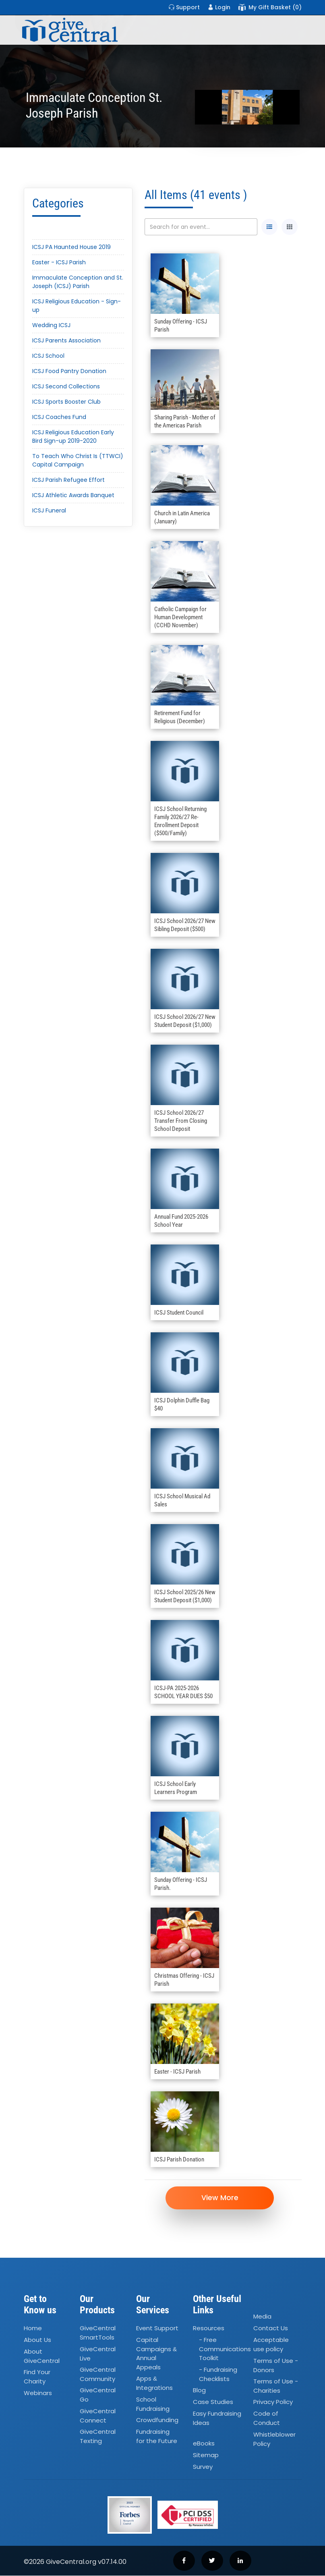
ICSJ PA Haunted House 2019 (71, 247)
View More (223, 2198)
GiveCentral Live (98, 2354)
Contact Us (270, 2329)
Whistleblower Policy (274, 2439)
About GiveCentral (42, 2357)
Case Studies (213, 2402)
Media (262, 2317)
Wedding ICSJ (51, 325)
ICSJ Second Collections (66, 386)
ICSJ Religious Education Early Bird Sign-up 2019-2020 (73, 436)
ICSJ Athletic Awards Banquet (73, 495)
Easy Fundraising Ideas (217, 2419)
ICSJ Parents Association (66, 340)
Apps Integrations (154, 2384)
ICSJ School (48, 356)
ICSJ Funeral (49, 510)
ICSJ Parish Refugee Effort (68, 480)
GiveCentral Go (98, 2395)
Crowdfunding (157, 2420)
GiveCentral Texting (98, 2437)
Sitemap (206, 2455)
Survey (203, 2467)
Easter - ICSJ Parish (59, 262)
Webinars (38, 2393)
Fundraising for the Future (156, 2437)
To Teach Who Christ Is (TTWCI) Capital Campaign (77, 460)
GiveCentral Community (98, 2375)
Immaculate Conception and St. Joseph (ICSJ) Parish (77, 282)
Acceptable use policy (271, 2345)
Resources (208, 2329)
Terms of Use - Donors (275, 2366)
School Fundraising (153, 2404)
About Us (37, 2340)
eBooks (204, 2444)
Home (33, 2329)
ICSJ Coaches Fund (59, 417)
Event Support (157, 2329)
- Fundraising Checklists (218, 2375)
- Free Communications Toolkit (225, 2349)
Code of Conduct (266, 2419)
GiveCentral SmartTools (98, 2333)
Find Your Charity (37, 2377)
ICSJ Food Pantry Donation (69, 371)
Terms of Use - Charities (275, 2386)
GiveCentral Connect (98, 2416)
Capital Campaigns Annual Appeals (156, 2354)
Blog (199, 2391)
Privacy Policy (273, 2402)
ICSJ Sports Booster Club (66, 402)
